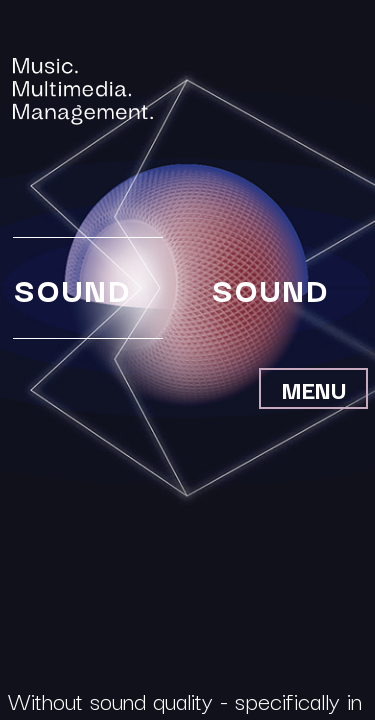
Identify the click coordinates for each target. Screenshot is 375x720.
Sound (71, 288)
